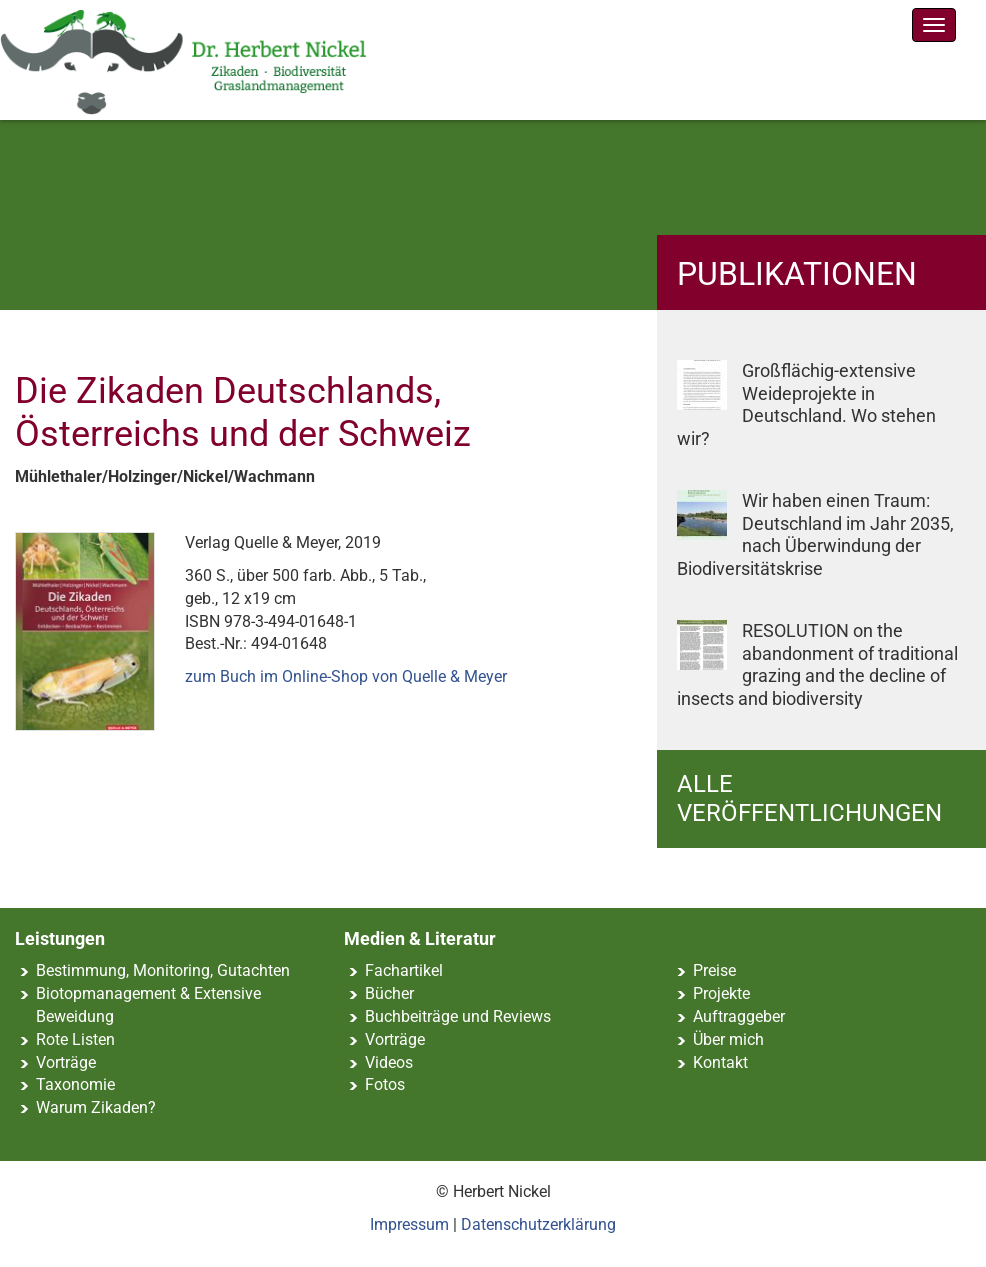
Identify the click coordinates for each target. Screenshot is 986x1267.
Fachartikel (404, 970)
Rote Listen (75, 1039)
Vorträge (66, 1062)
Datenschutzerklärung (538, 1224)
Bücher (389, 993)
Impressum (409, 1224)
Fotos (385, 1084)
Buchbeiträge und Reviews (458, 1016)
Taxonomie (75, 1084)
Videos (389, 1062)
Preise (714, 970)
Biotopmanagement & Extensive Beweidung (148, 1005)
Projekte (721, 993)
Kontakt (720, 1062)
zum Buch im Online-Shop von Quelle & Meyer (346, 676)
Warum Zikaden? (96, 1107)
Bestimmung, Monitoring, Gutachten (163, 970)
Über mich (728, 1039)
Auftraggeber (739, 1016)
